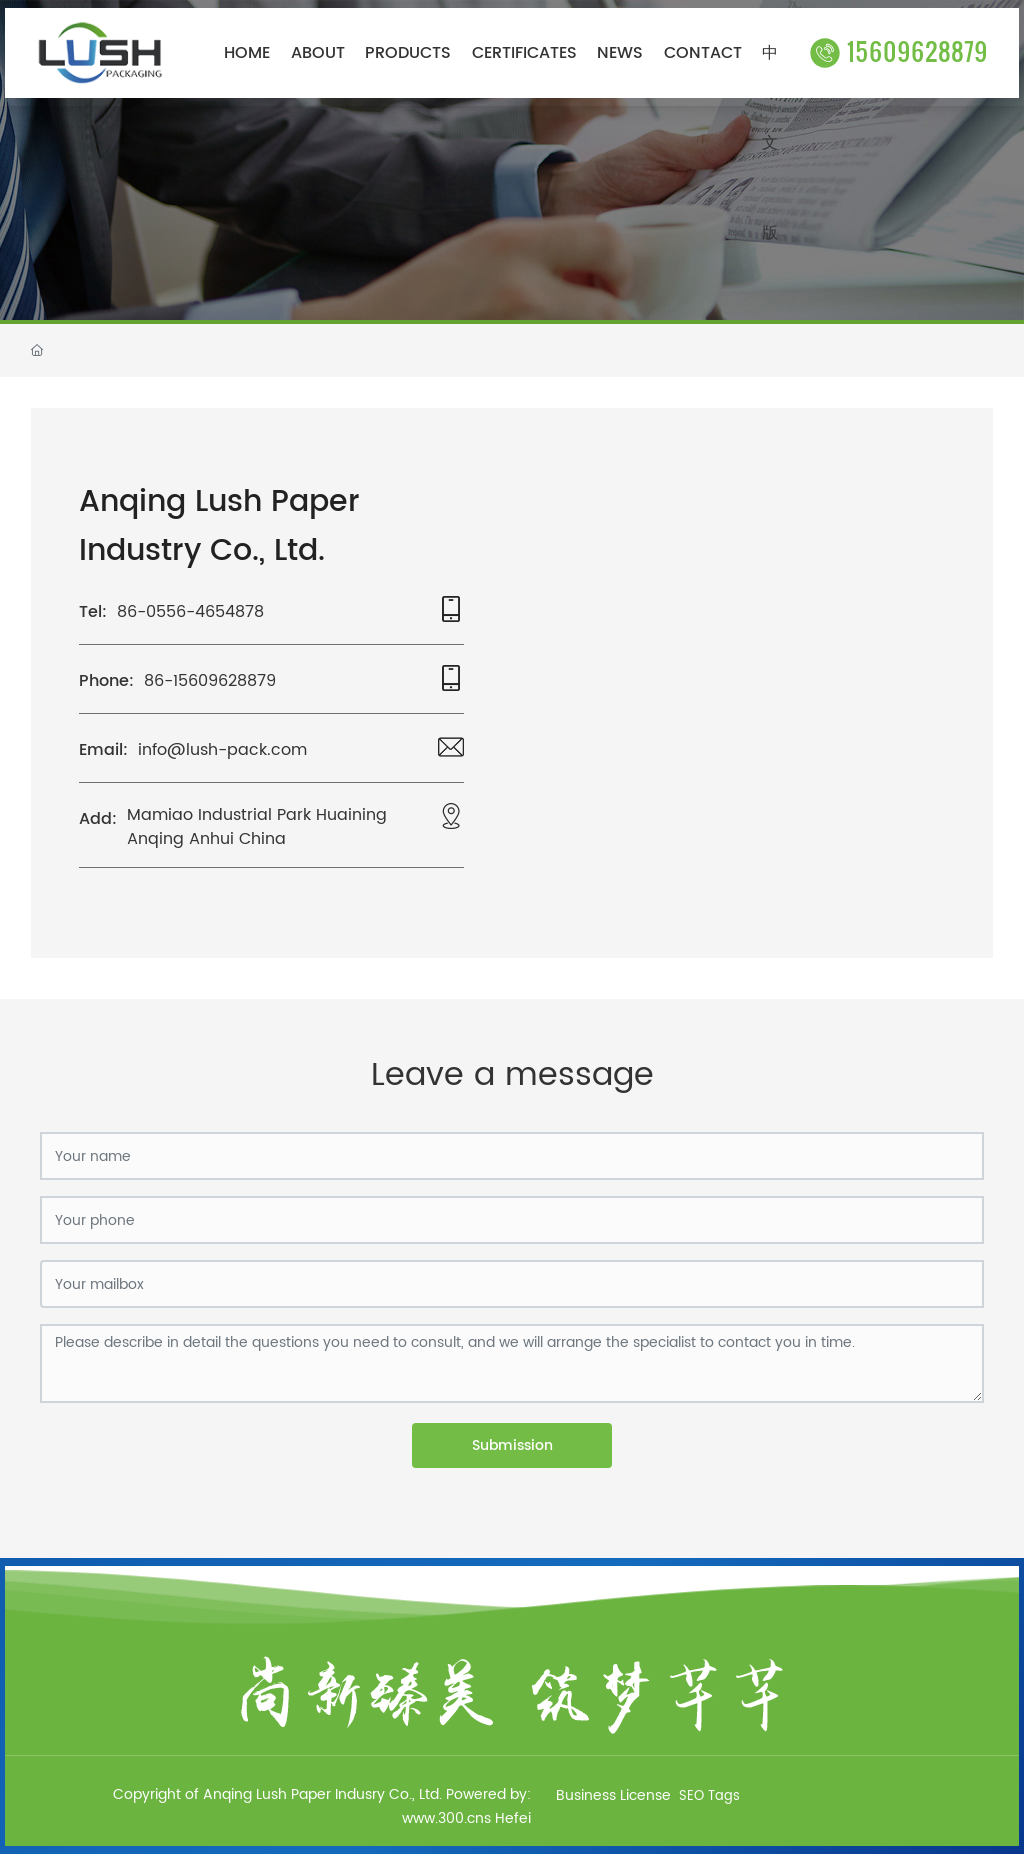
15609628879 (899, 50)
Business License (613, 1795)
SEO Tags (709, 1796)
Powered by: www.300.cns (466, 1806)
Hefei (513, 1818)
